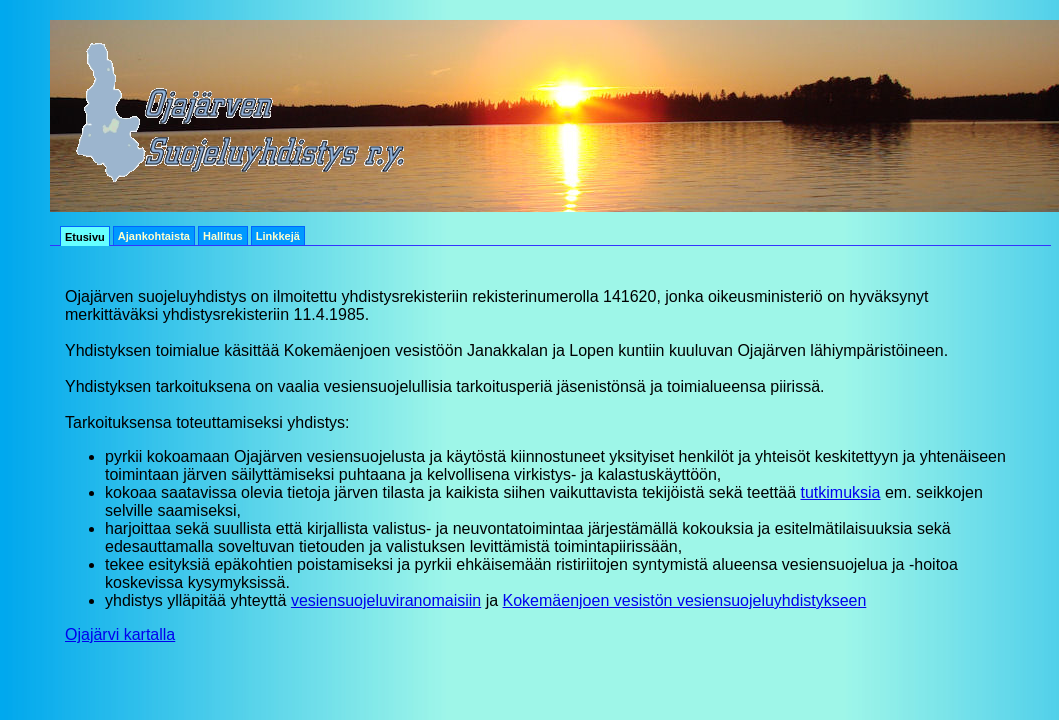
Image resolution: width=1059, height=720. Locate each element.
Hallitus (223, 236)
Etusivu (85, 237)
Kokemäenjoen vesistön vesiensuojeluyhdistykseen (685, 600)
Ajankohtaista (154, 236)
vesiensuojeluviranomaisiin (386, 600)
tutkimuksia (840, 492)
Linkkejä (278, 236)
